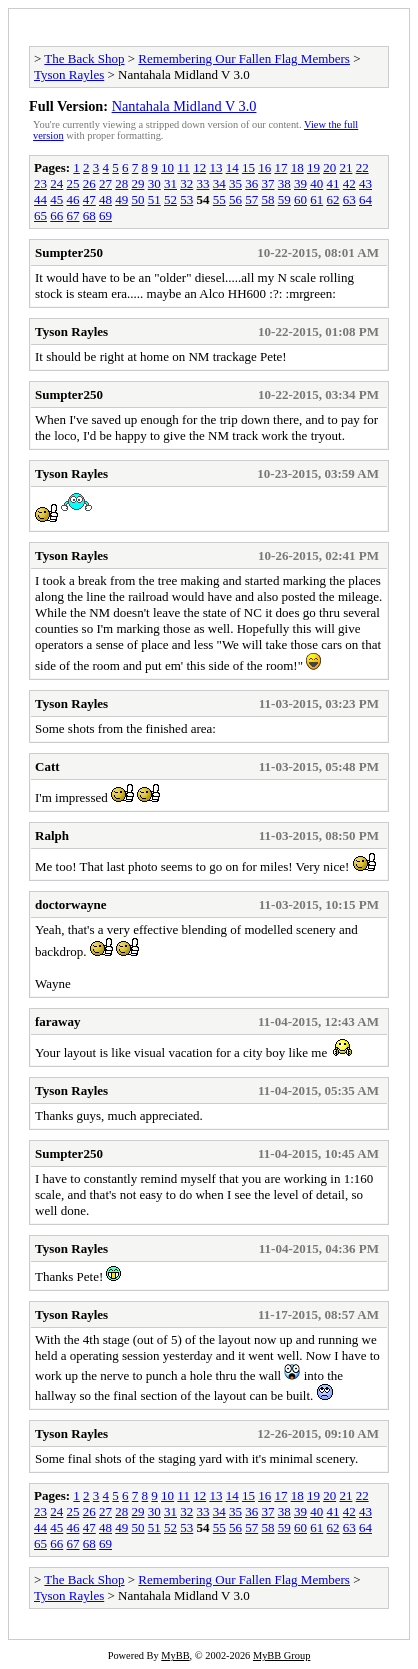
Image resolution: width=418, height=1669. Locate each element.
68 (89, 215)
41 (333, 183)
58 (268, 199)
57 (251, 199)
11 (183, 167)
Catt (47, 766)
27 (105, 183)
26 (89, 183)
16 (264, 167)
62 (333, 199)
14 (232, 167)
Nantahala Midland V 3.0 (184, 106)
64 (365, 199)
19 (313, 167)
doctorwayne (71, 904)
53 (186, 199)
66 (56, 215)
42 (349, 183)
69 (105, 215)
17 (280, 167)
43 (365, 183)
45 (56, 199)
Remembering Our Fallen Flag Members (244, 58)
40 (316, 183)
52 (170, 199)
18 (297, 167)
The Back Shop (84, 58)
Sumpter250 (69, 252)
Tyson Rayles (69, 74)
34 (219, 183)
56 (235, 199)
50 (138, 199)
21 (345, 167)
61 (316, 199)
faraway (58, 1021)
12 (199, 167)
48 (105, 199)
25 (73, 183)
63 (349, 199)
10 (167, 167)
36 (251, 183)
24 (56, 183)
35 (235, 183)
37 (268, 183)
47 (89, 199)
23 (40, 183)
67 (73, 215)
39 (300, 183)
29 (138, 183)
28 (121, 183)
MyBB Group (281, 1655)
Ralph (52, 835)
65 (40, 215)
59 (284, 199)
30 (154, 183)
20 (329, 167)
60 (300, 199)
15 (248, 167)
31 (170, 183)
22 (362, 167)
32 (186, 183)
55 (219, 199)
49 (121, 199)
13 (215, 167)
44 (40, 199)
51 (154, 199)
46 (73, 199)
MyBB (175, 1655)
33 (203, 183)
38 (284, 183)
